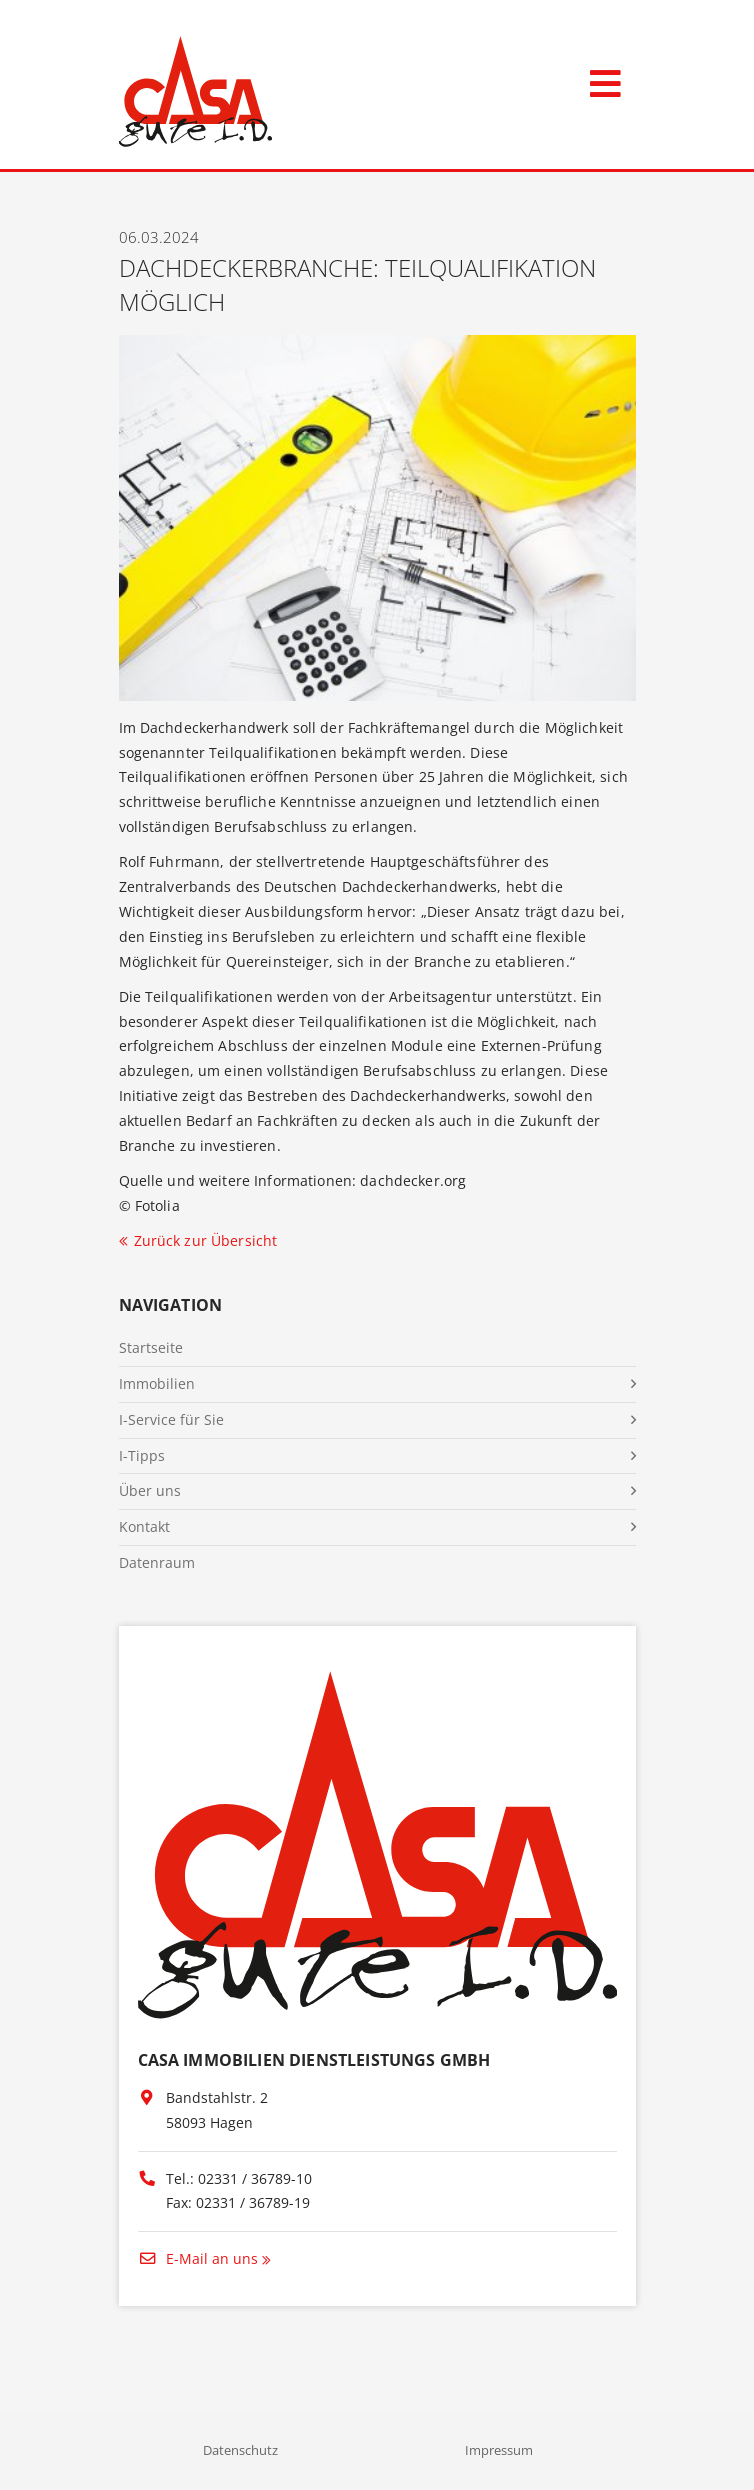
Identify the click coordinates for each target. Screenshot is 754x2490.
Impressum (499, 2450)
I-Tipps (142, 1455)
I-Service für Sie (171, 1419)
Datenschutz (240, 2450)
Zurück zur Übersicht (206, 1240)
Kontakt (144, 1526)
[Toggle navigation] (605, 79)
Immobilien (157, 1383)
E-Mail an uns (198, 2258)
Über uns (150, 1490)
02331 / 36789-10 (255, 2178)
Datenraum (157, 1562)
